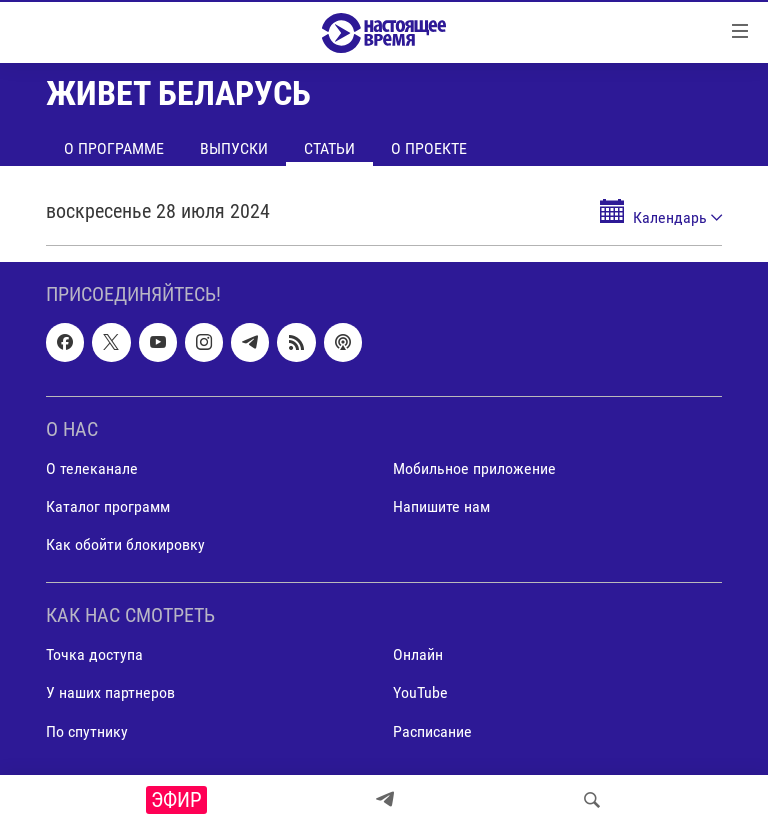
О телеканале (92, 468)
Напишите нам (441, 506)
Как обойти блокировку (125, 544)
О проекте (429, 148)
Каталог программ (108, 506)
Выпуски (234, 148)
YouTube (420, 693)
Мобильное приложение (474, 468)
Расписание (432, 731)
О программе (114, 148)
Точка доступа (94, 654)
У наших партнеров (110, 693)
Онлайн (418, 654)
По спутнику (87, 731)
